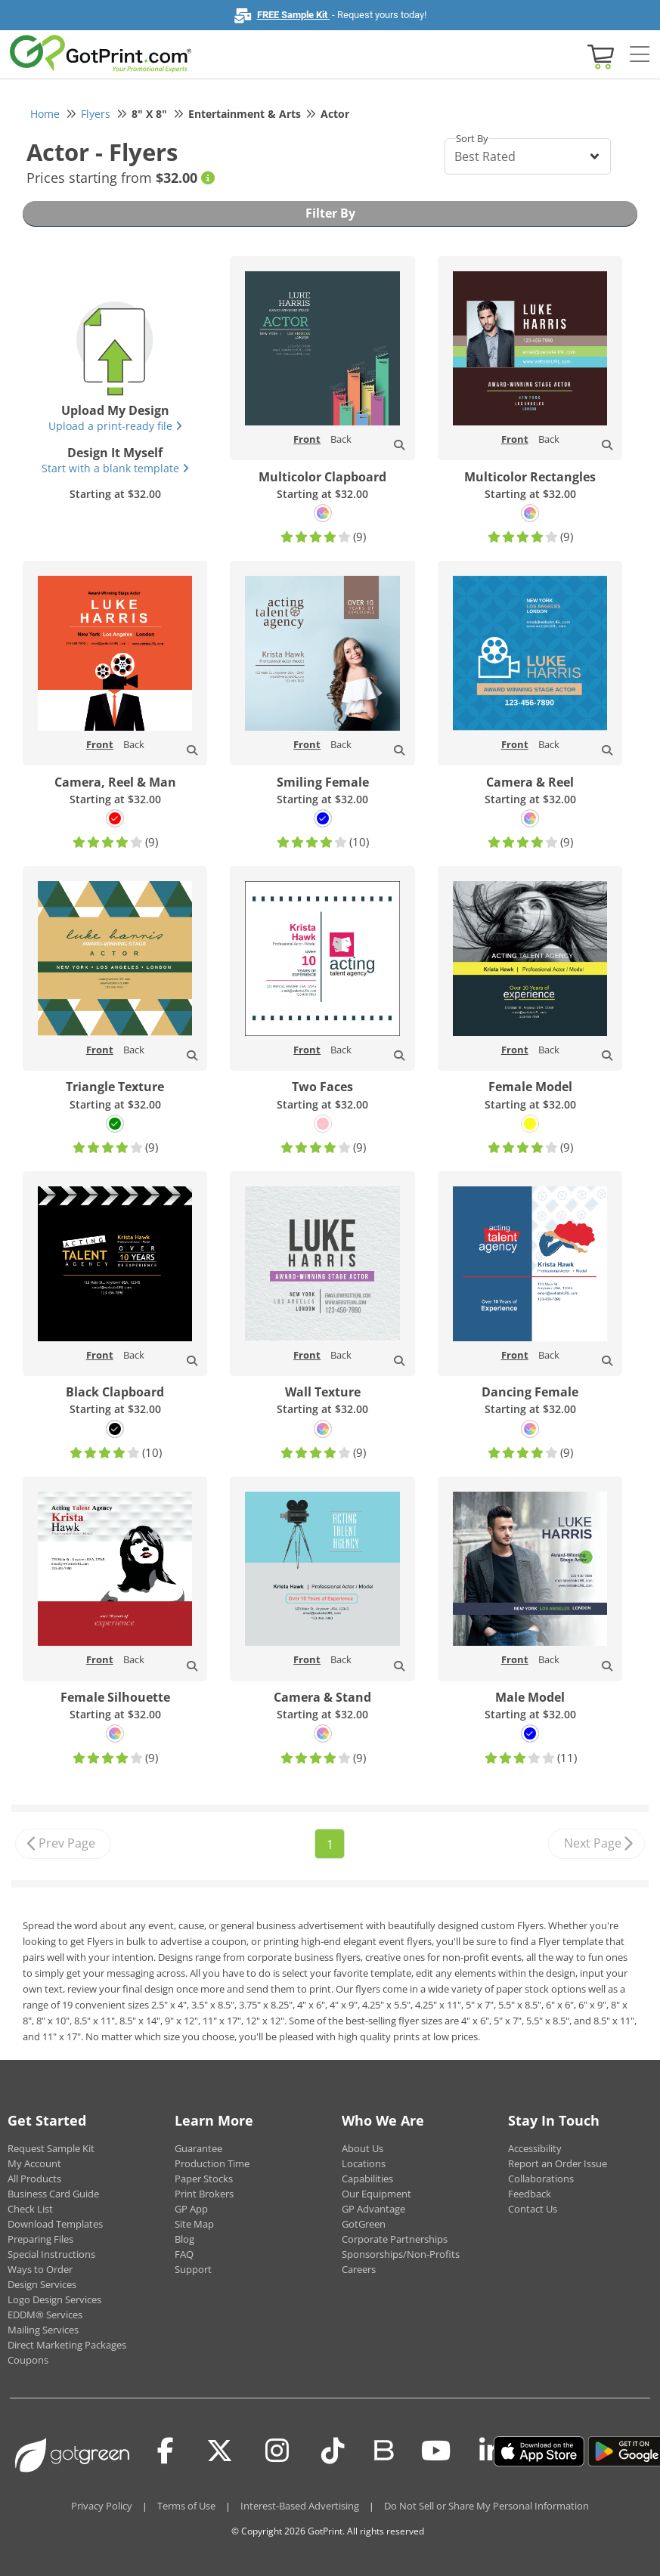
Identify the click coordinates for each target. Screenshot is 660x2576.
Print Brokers (204, 2193)
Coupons (28, 2360)
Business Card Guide (53, 2193)
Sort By (472, 138)
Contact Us (532, 2209)
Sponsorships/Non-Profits (401, 2254)
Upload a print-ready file (115, 426)
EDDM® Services (45, 2314)
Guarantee (198, 2148)
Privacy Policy (101, 2506)
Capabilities (367, 2178)
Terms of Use (186, 2506)
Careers (359, 2269)
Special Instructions (51, 2254)
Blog (184, 2239)
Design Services (42, 2284)
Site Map (194, 2224)
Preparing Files (40, 2239)
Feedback (529, 2193)
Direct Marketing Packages (67, 2345)
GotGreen (364, 2224)
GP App (191, 2209)
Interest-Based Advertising (299, 2506)
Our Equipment (376, 2193)
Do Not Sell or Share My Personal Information (486, 2506)
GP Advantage (373, 2209)
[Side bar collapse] (639, 55)
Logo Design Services (54, 2299)
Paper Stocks (204, 2178)
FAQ (184, 2254)
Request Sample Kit (51, 2148)
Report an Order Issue (557, 2163)
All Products (34, 2178)
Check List (30, 2209)
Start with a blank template (115, 468)
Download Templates (55, 2224)
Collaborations (541, 2178)
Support (193, 2269)
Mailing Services (43, 2329)
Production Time (212, 2163)
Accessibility (535, 2148)
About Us (362, 2148)
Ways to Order (40, 2269)
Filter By (330, 213)
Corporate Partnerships (395, 2239)
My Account (34, 2163)
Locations (364, 2163)
